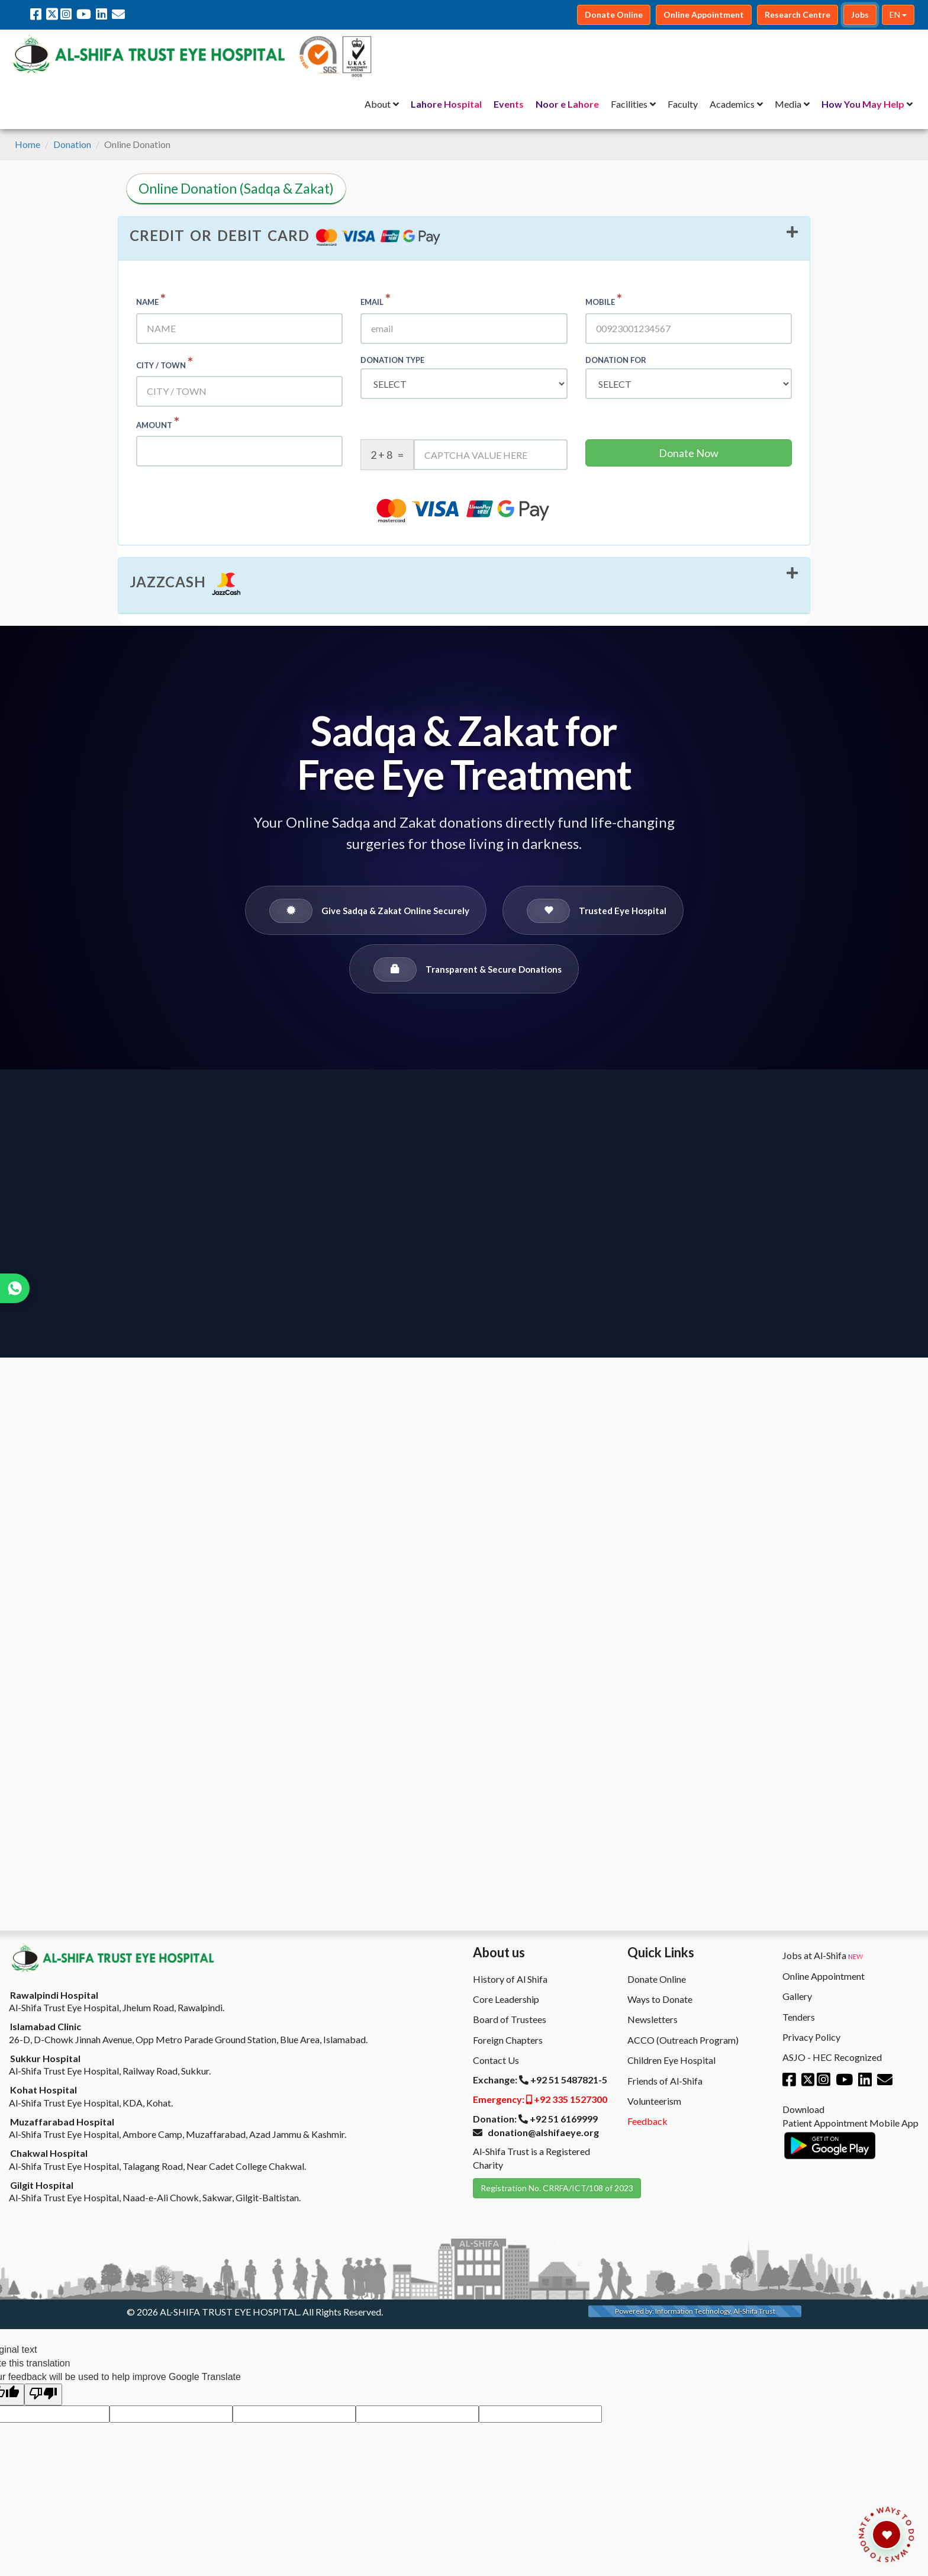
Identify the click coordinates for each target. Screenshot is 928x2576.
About (378, 104)
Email (375, 299)
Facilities (629, 104)
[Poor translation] (43, 2394)
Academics (732, 104)
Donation (72, 144)
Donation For (615, 360)
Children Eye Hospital (671, 2060)
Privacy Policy (811, 2037)
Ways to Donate (659, 1999)
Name (151, 299)
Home (27, 144)
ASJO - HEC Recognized (832, 2057)
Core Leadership (506, 1999)
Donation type (392, 360)
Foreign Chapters (508, 2040)
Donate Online (656, 1979)
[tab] (464, 239)
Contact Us (496, 2060)
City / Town (164, 362)
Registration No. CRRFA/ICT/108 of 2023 (557, 2188)
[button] (464, 239)
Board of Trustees (509, 2019)
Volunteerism (654, 2101)
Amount (157, 422)
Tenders (798, 2016)
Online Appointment (823, 1976)
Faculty (683, 104)
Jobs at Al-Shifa (822, 1955)
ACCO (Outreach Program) (683, 2040)
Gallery (797, 1996)
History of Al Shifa (510, 1979)
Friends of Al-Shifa (665, 2080)
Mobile (603, 299)
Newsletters (652, 2019)
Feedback (647, 2121)
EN (898, 14)
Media (788, 104)
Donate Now (688, 452)
